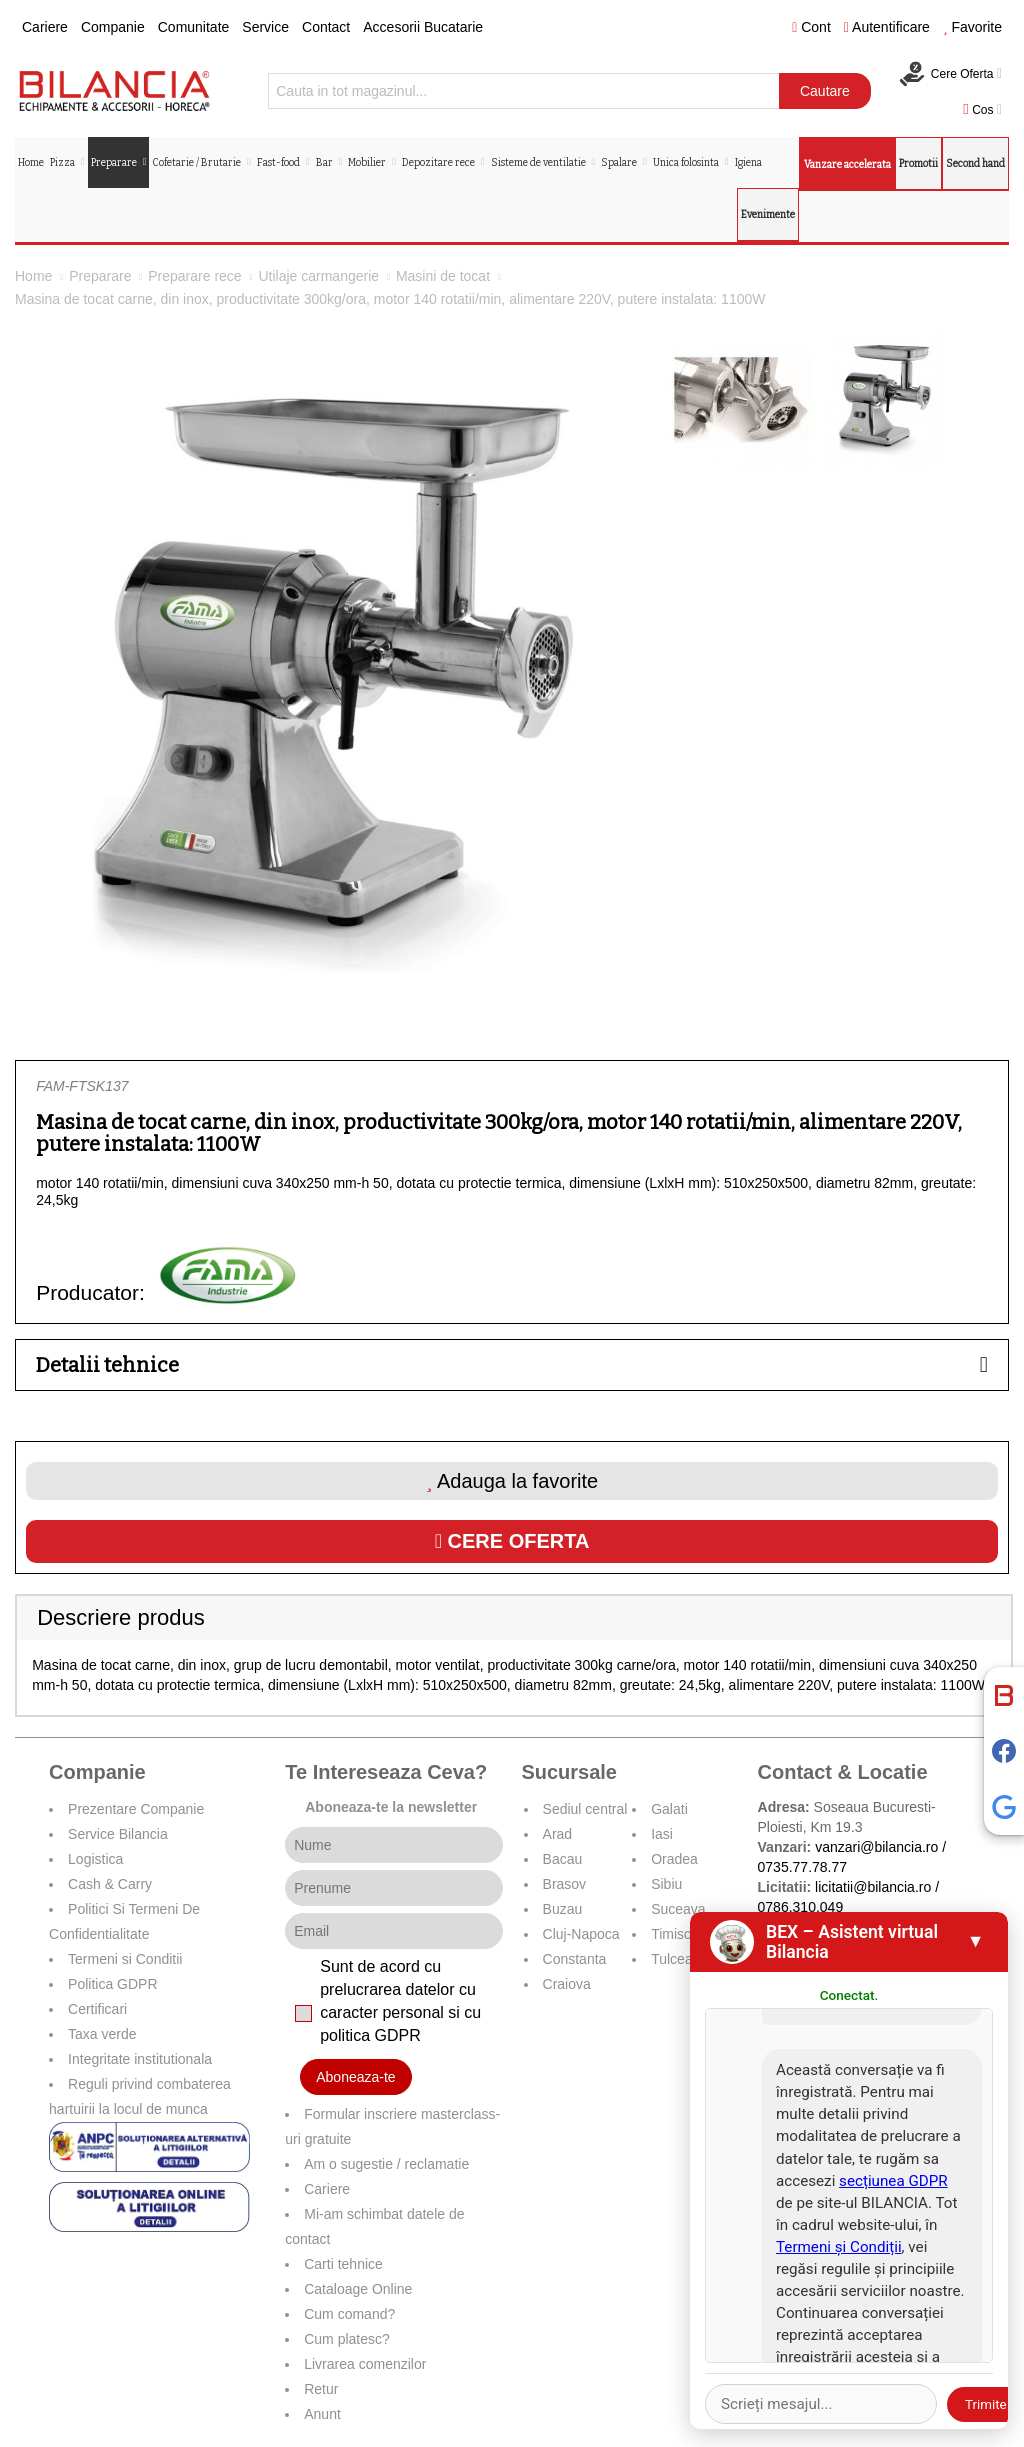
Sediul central (585, 1809)
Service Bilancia (118, 1834)
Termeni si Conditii (125, 1959)
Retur (321, 2389)
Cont (811, 27)
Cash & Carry (110, 1884)
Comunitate (194, 27)
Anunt (322, 2414)
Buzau (563, 1909)
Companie (113, 27)
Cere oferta (512, 1541)
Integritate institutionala (140, 2059)
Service (265, 27)
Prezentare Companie (136, 1809)
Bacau (563, 1859)
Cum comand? (349, 2314)
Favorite (972, 27)
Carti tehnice (343, 2264)
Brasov (565, 1884)
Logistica (95, 1859)
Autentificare (887, 27)
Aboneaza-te (355, 2077)
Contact (326, 27)
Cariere (45, 27)
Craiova (567, 1984)
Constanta (575, 1959)
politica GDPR (370, 2035)
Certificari (97, 2009)
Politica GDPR (112, 1984)
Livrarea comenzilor (365, 2364)
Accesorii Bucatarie (423, 27)
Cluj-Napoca (581, 1934)
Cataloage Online (358, 2289)
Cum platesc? (347, 2339)
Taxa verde (102, 2034)
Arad (558, 1834)
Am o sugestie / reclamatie (386, 2164)
